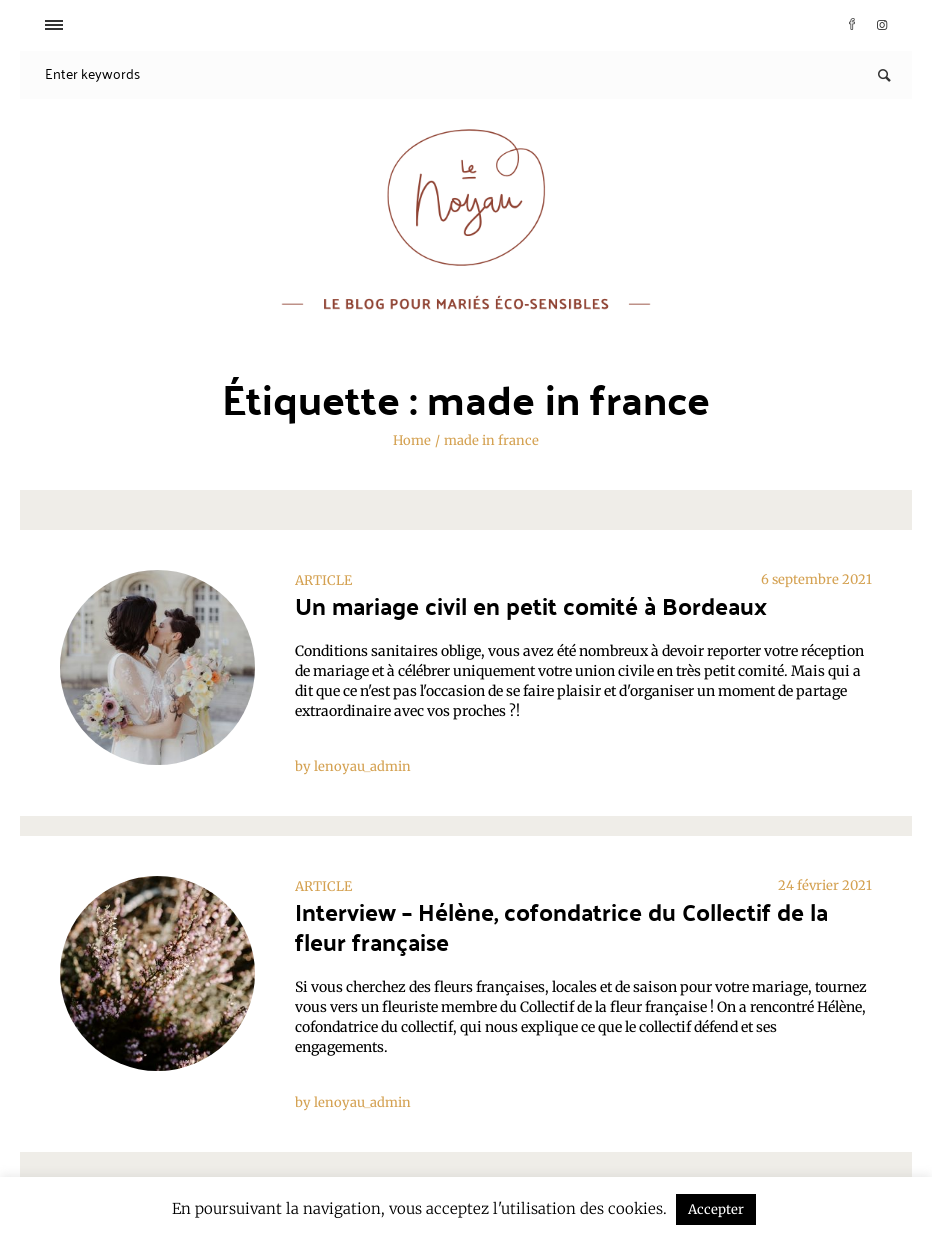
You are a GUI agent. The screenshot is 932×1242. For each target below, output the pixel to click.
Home (412, 440)
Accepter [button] (716, 1209)
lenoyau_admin (362, 766)
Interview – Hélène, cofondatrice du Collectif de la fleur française (561, 926)
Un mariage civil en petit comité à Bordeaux (531, 605)
